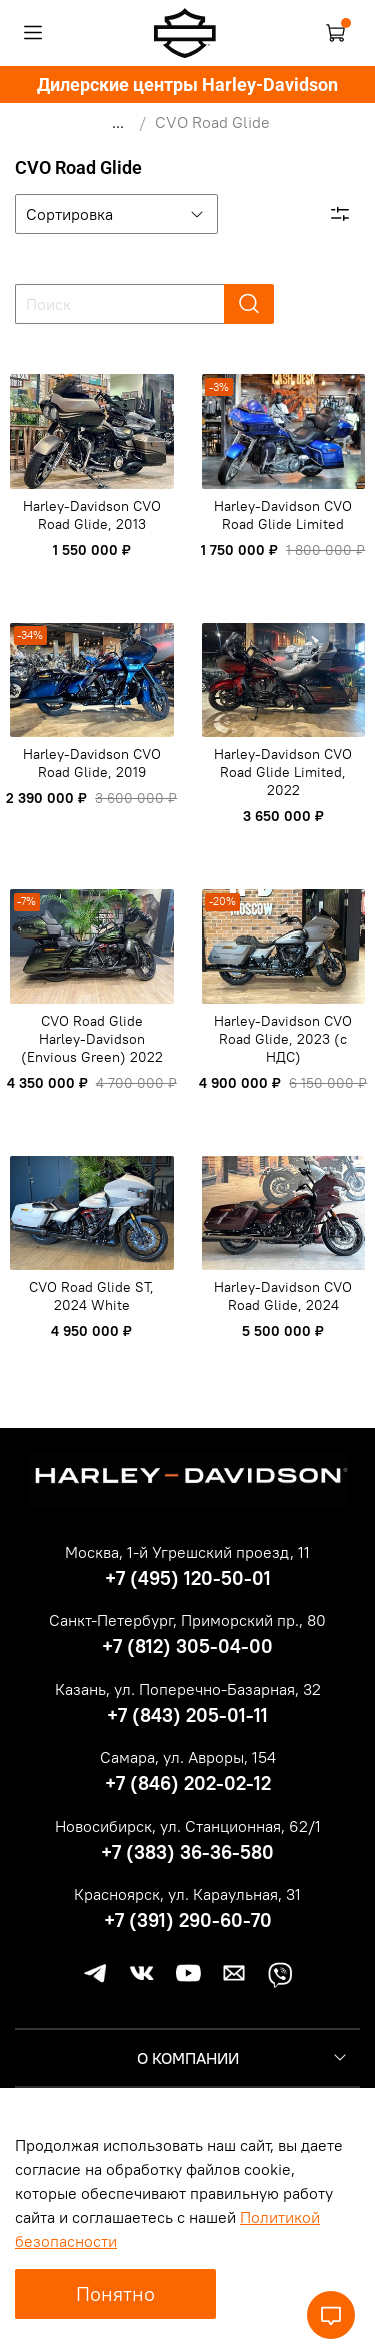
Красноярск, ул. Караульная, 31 (187, 1894)
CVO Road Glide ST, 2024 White (91, 1296)
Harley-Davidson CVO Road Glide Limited (283, 515)
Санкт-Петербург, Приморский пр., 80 (187, 1620)
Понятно (115, 2293)
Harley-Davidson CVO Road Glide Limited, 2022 (283, 772)
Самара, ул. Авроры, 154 (188, 1757)
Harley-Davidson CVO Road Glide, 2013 (92, 515)
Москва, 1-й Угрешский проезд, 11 (187, 1552)
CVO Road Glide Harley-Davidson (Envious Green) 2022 (92, 1039)
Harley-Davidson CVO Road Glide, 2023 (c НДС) (283, 1039)
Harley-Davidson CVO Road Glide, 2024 (283, 1296)
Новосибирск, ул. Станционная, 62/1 (188, 1826)
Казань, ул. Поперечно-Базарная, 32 (188, 1689)
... (118, 122)
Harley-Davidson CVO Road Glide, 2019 (92, 763)
